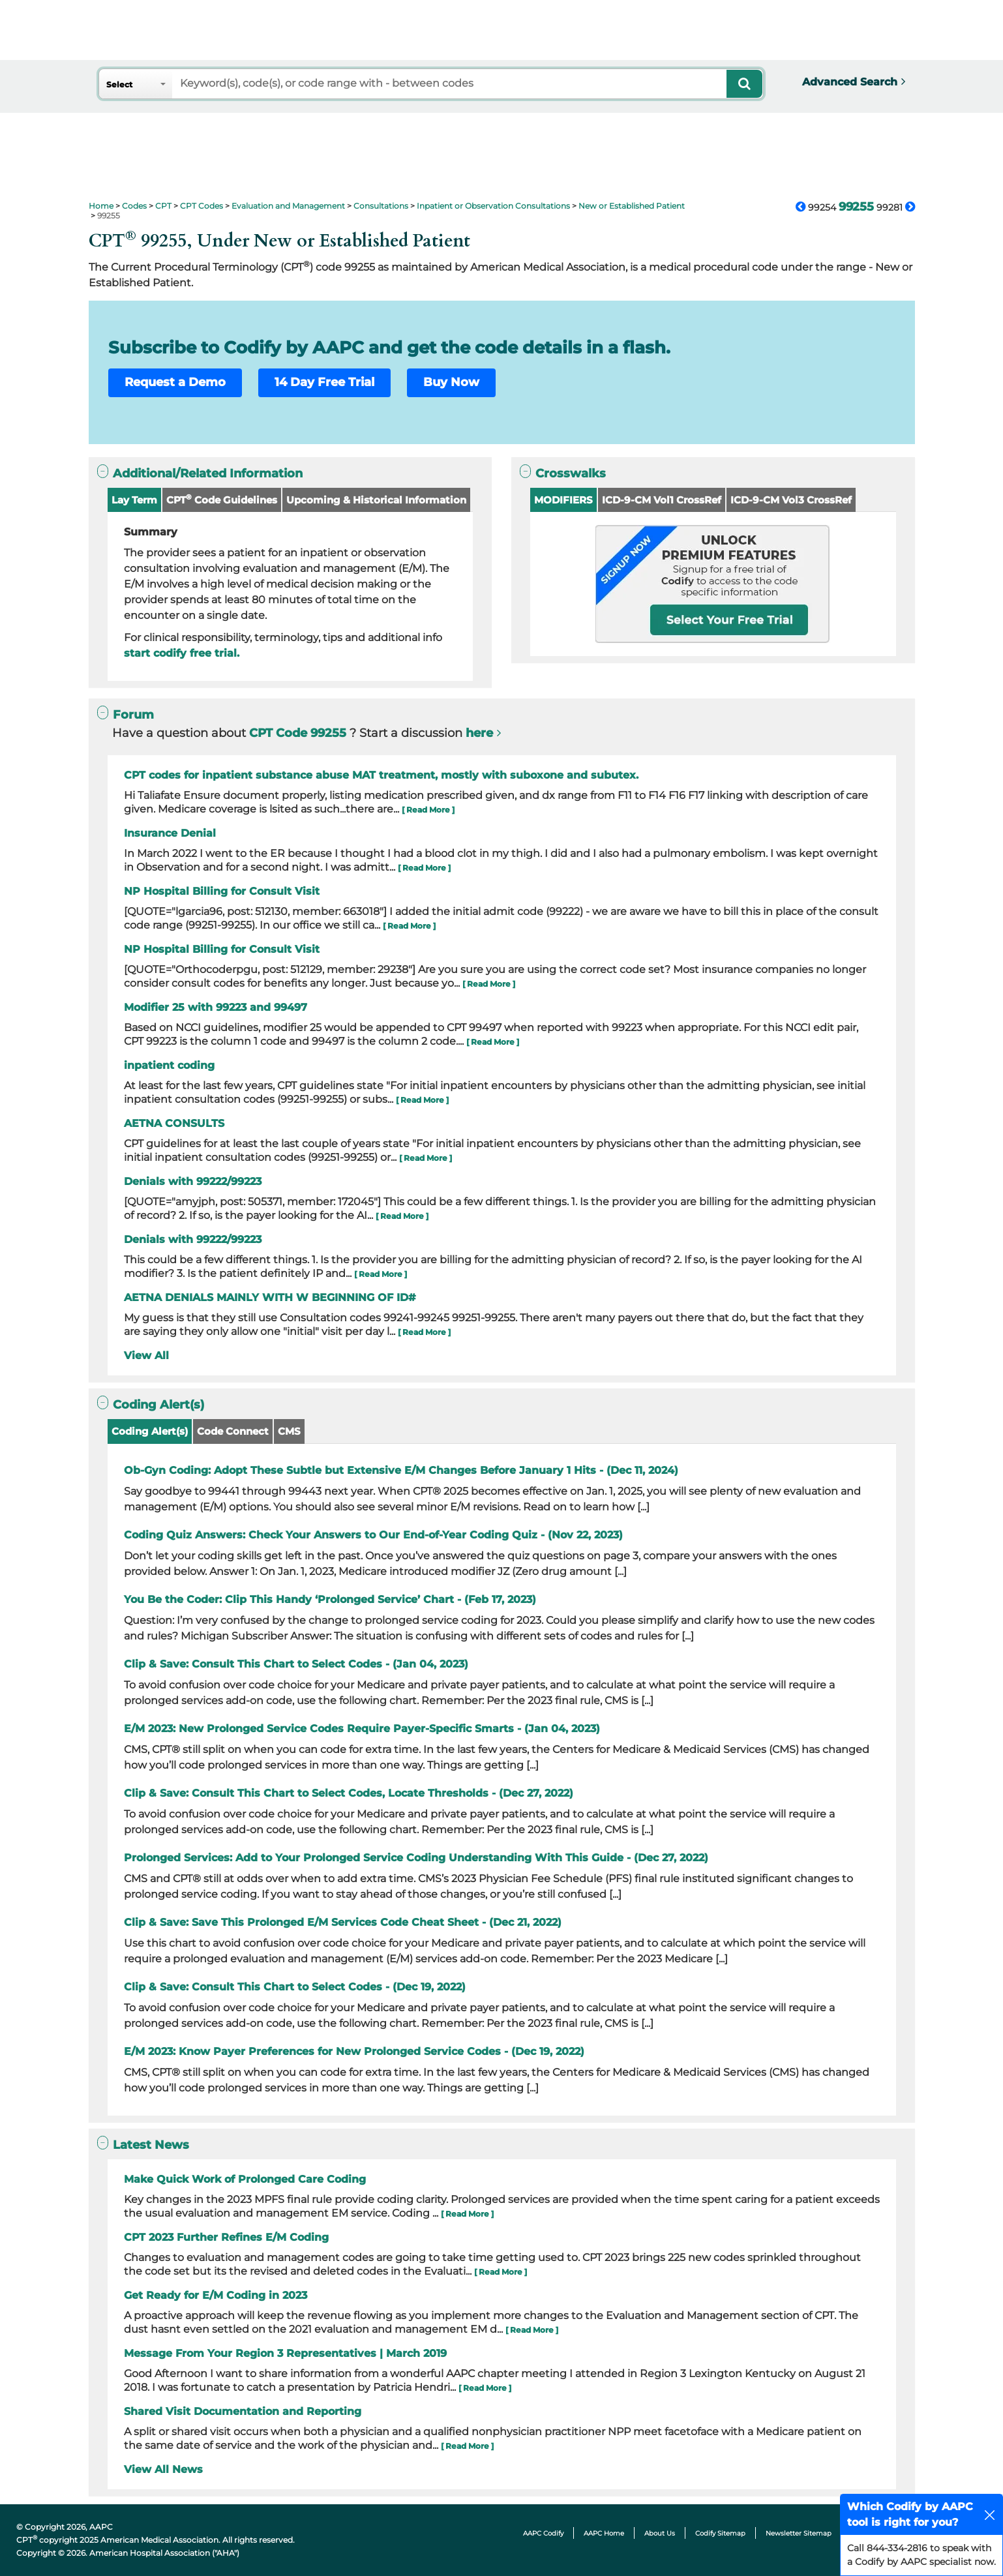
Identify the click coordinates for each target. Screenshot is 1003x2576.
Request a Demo (175, 382)
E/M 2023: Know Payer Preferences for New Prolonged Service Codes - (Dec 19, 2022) (354, 2051)
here (479, 733)
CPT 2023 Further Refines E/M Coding (226, 2237)
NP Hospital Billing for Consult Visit (222, 891)
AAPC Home (604, 2533)
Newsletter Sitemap (798, 2533)
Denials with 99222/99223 (193, 1181)
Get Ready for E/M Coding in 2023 (215, 2295)
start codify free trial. (181, 653)
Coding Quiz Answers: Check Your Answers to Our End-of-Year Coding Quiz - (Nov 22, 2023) (373, 1535)
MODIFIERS (563, 500)
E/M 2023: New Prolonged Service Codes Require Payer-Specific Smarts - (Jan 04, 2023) (362, 1728)
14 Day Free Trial (324, 382)
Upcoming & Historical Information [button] (376, 500)
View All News (163, 2469)
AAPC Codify (543, 2533)
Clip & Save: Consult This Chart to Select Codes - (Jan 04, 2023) (296, 1664)
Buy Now (451, 382)
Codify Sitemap (720, 2533)
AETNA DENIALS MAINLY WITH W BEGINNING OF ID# (270, 1297)
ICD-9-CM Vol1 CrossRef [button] (661, 500)
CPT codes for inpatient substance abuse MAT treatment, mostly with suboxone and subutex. (381, 775)
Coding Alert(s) (150, 1431)
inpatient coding (169, 1065)
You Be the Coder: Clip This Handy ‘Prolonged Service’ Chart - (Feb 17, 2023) (330, 1599)
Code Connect (233, 1431)
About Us (659, 2533)
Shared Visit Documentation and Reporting (242, 2411)
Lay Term (134, 500)
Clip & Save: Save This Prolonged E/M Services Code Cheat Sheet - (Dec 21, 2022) (342, 1922)
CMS (289, 1431)
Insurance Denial (170, 833)
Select (119, 84)
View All (146, 1355)
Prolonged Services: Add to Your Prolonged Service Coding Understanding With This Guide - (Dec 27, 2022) (416, 1857)
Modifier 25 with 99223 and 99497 (215, 1007)
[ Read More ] (428, 810)
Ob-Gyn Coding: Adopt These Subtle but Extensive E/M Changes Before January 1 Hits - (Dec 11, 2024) (401, 1470)
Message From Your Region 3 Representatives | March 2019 (285, 2353)
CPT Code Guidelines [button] (221, 499)
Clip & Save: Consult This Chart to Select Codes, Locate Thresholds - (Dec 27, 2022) (348, 1793)
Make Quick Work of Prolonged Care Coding (245, 2179)
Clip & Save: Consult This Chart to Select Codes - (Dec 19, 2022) (295, 1987)
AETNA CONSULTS (174, 1123)
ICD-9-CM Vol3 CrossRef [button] (791, 500)
